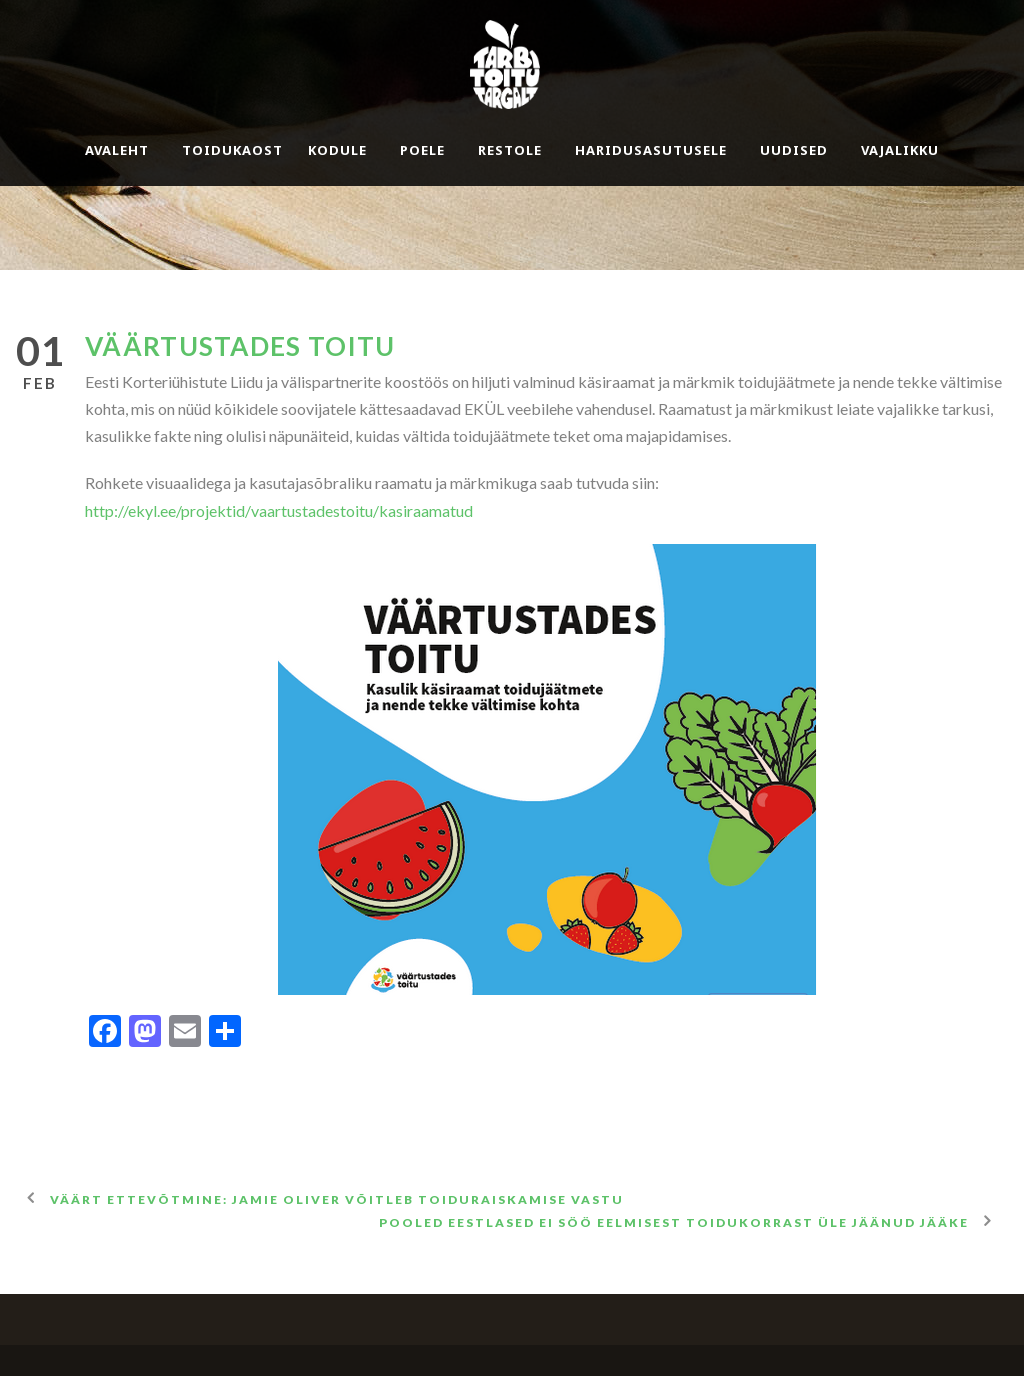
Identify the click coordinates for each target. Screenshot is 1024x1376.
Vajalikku (900, 150)
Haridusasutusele (651, 150)
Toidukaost (232, 150)
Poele (422, 150)
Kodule (337, 150)
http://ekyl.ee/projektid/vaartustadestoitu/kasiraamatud (279, 510)
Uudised (794, 150)
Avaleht (117, 150)
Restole (510, 150)
